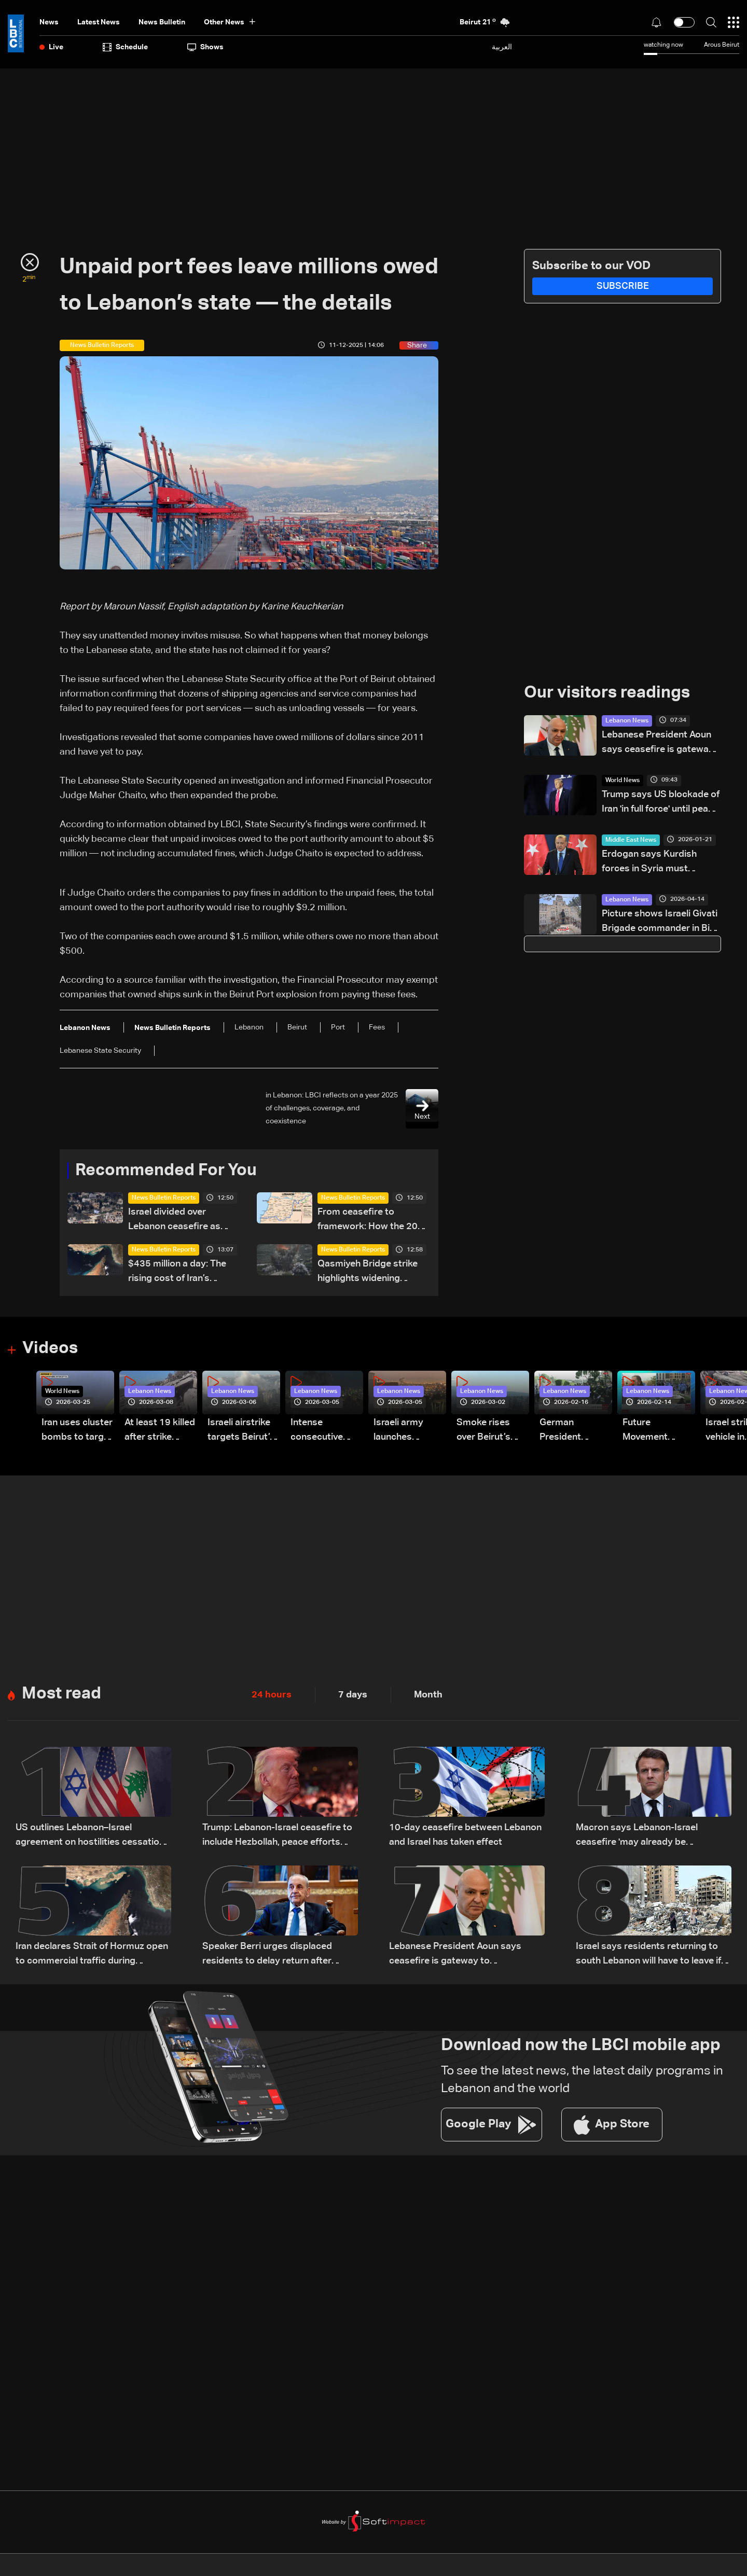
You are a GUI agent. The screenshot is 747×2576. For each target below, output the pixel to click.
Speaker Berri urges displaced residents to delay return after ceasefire (267, 1955)
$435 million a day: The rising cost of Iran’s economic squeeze (177, 1273)
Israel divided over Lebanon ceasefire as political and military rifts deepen (181, 1221)
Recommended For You (166, 1171)
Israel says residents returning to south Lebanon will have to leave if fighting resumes (648, 1955)
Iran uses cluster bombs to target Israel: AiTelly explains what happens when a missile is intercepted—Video (77, 1431)
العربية (502, 47)
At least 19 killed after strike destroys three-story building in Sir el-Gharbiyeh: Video (160, 1431)
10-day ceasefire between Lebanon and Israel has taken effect (465, 1835)
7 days (352, 1695)
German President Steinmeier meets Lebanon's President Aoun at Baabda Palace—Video (572, 1431)
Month (428, 1695)
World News (622, 780)
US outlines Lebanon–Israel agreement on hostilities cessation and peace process (90, 1836)
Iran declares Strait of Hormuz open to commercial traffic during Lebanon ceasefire (92, 1955)
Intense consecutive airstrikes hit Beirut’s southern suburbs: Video (322, 1431)
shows (205, 47)
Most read (61, 1695)
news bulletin (162, 22)
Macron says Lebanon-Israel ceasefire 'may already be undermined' (637, 1836)
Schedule (125, 47)
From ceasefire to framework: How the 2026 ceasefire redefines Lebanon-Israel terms (373, 1221)
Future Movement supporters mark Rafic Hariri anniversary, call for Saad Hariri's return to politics (658, 1431)
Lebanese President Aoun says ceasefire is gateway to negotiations (658, 743)
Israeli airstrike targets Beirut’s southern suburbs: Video (241, 1431)
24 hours (272, 1695)
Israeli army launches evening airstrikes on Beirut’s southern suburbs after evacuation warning (403, 1431)
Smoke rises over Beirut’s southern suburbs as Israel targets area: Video (485, 1431)
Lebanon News (626, 721)
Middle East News (630, 840)
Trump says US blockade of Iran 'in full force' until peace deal (661, 803)
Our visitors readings (607, 693)
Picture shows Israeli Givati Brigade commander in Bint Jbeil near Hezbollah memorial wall (660, 922)
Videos (50, 1349)
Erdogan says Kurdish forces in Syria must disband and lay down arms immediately (661, 863)
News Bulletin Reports (164, 1198)
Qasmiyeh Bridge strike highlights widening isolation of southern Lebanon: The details (367, 1273)
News (49, 22)
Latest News (98, 22)
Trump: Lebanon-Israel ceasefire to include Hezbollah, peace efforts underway (277, 1836)
